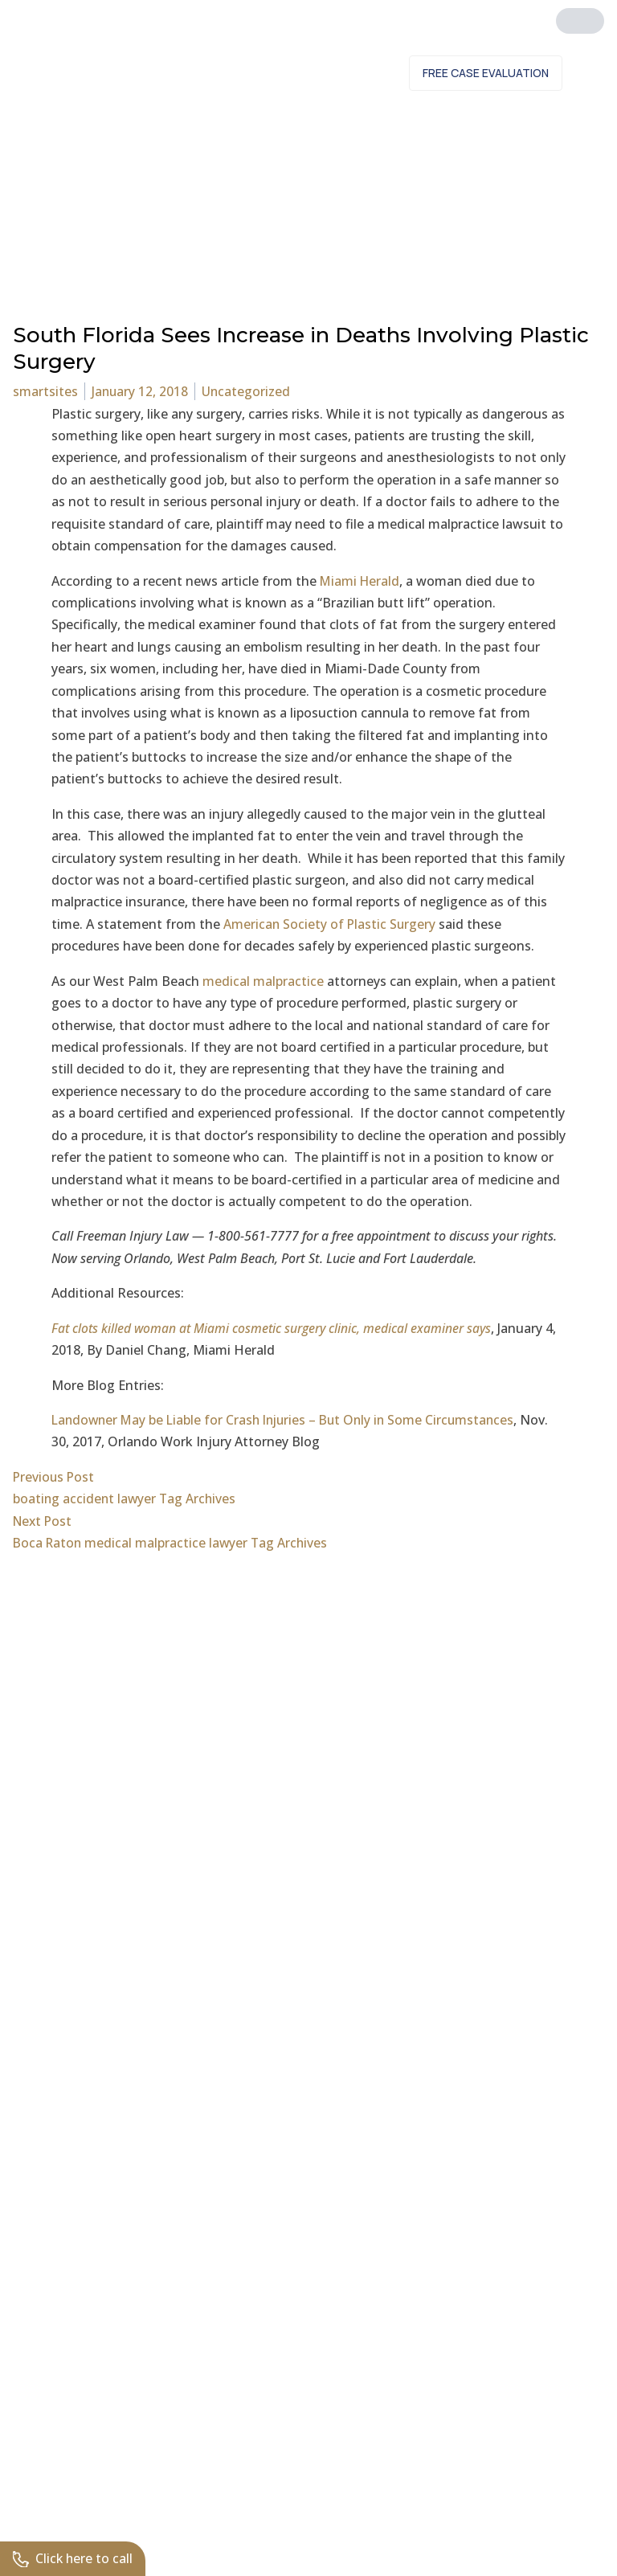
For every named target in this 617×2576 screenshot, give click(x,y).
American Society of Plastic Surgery (330, 924)
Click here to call (73, 2558)
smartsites (45, 391)
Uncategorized (247, 391)
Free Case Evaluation (486, 72)
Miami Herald (361, 581)
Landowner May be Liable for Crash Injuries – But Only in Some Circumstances (289, 1420)
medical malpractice (263, 981)
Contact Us (349, 72)
